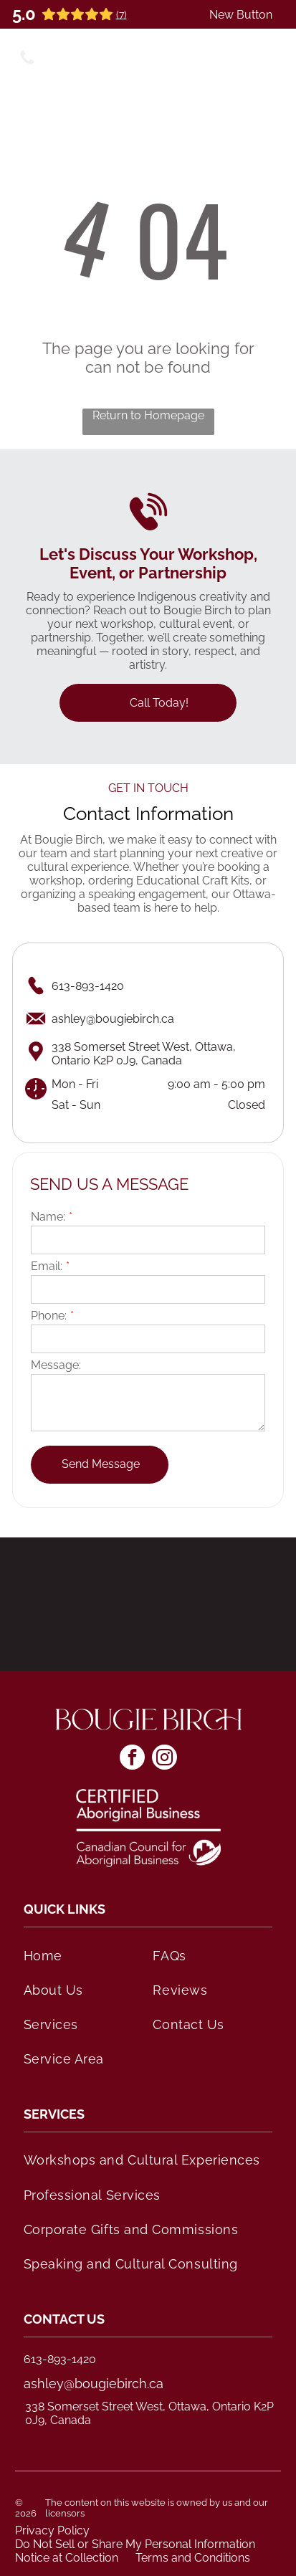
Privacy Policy (52, 2530)
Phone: (49, 1315)
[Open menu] (268, 55)
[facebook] (132, 1759)
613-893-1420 (60, 2359)
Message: (56, 1365)
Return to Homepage (148, 415)
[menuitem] (83, 1955)
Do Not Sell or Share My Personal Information (135, 2544)
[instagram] (164, 1759)
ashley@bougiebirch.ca (93, 2383)
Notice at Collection (66, 2558)
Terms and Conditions (192, 2558)
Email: (46, 1266)
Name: (48, 1216)
